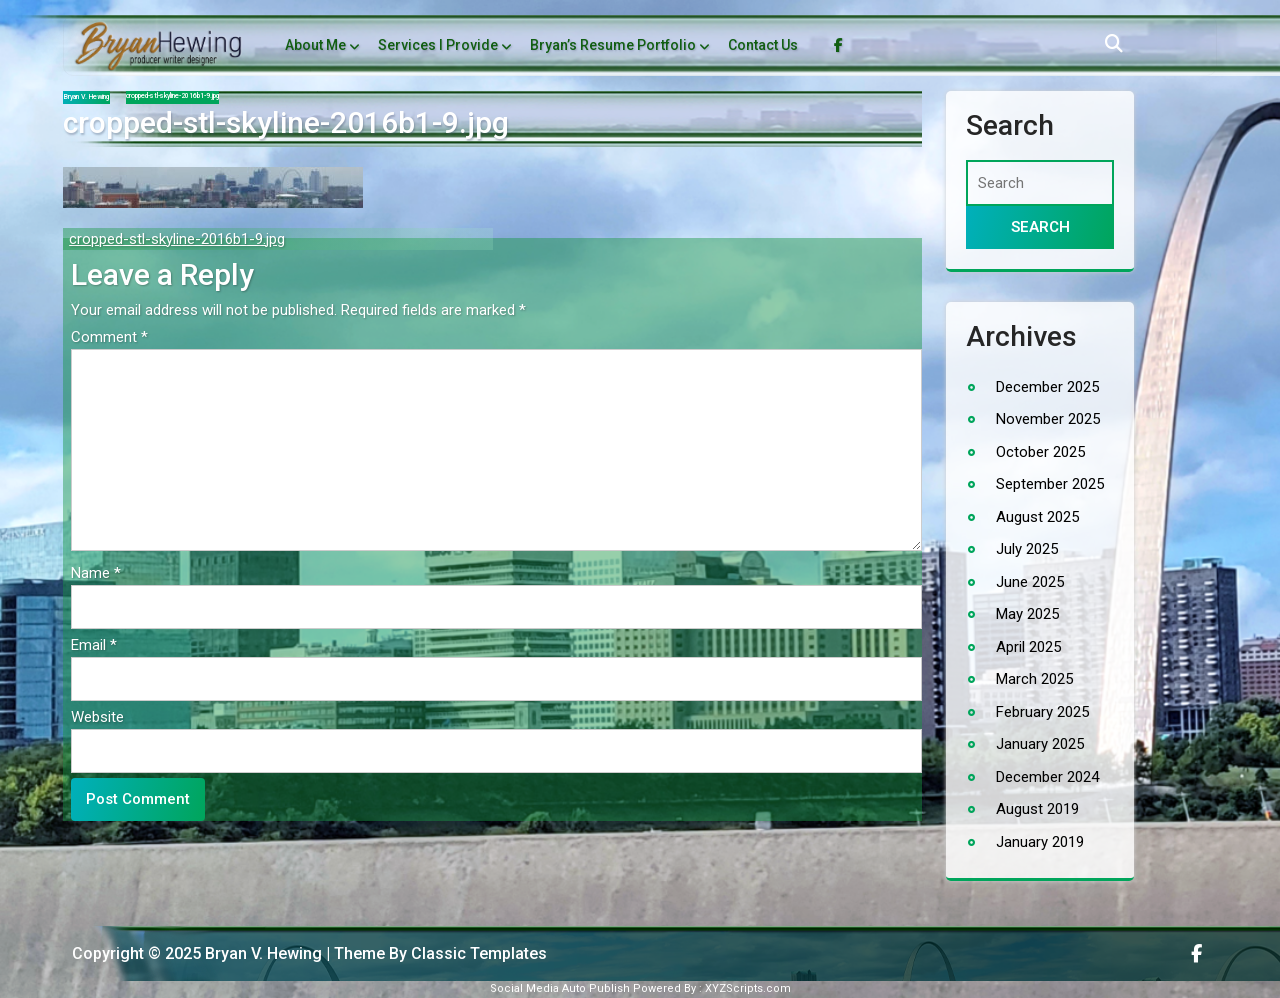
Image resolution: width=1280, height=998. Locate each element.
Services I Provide (438, 45)
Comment (109, 337)
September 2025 (1050, 484)
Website (97, 717)
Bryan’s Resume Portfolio (613, 45)
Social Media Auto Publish (560, 988)
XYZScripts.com (748, 988)
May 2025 (1027, 614)
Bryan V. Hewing (86, 97)
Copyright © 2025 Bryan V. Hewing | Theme (230, 953)
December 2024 (1047, 777)
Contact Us (763, 45)
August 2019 (1037, 809)
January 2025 (1040, 744)
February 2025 (1042, 712)
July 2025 (1027, 549)
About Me (315, 45)
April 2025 (1028, 647)
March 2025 (1034, 679)
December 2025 (1047, 387)
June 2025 (1030, 582)
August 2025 (1037, 517)
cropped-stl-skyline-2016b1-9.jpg (177, 239)
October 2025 (1040, 452)
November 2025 (1048, 419)
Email (94, 645)
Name (96, 573)
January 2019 (1040, 842)
